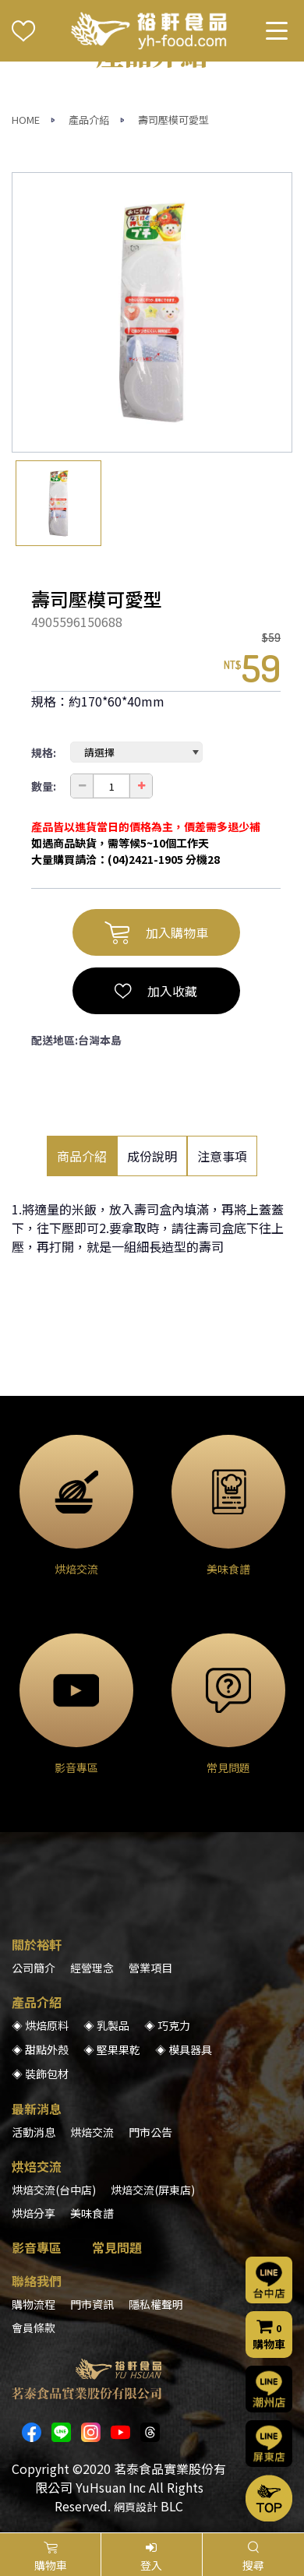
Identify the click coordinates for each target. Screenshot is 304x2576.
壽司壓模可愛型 (173, 119)
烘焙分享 (33, 2213)
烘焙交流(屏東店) (153, 2189)
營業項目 (150, 1967)
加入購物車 (156, 932)
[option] (152, 312)
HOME (26, 119)
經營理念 (92, 1967)
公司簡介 (33, 1967)
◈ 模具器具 (183, 2049)
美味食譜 (92, 2213)
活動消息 (33, 2132)
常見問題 (117, 2247)
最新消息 (37, 2108)
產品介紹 (89, 119)
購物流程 (33, 2304)
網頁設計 (135, 2506)
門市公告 (150, 2132)
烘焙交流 (92, 2132)
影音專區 (37, 2247)
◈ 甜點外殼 (40, 2049)
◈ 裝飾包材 (40, 2073)
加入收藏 (156, 990)
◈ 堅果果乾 (111, 2049)
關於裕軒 (37, 1944)
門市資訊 (92, 2304)
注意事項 (222, 1156)
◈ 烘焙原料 (40, 2025)
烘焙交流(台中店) (54, 2189)
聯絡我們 (37, 2280)
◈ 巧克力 (167, 2025)
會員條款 (33, 2327)
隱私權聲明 (156, 2304)
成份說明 (152, 1156)
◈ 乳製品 (106, 2025)
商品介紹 (82, 1156)
